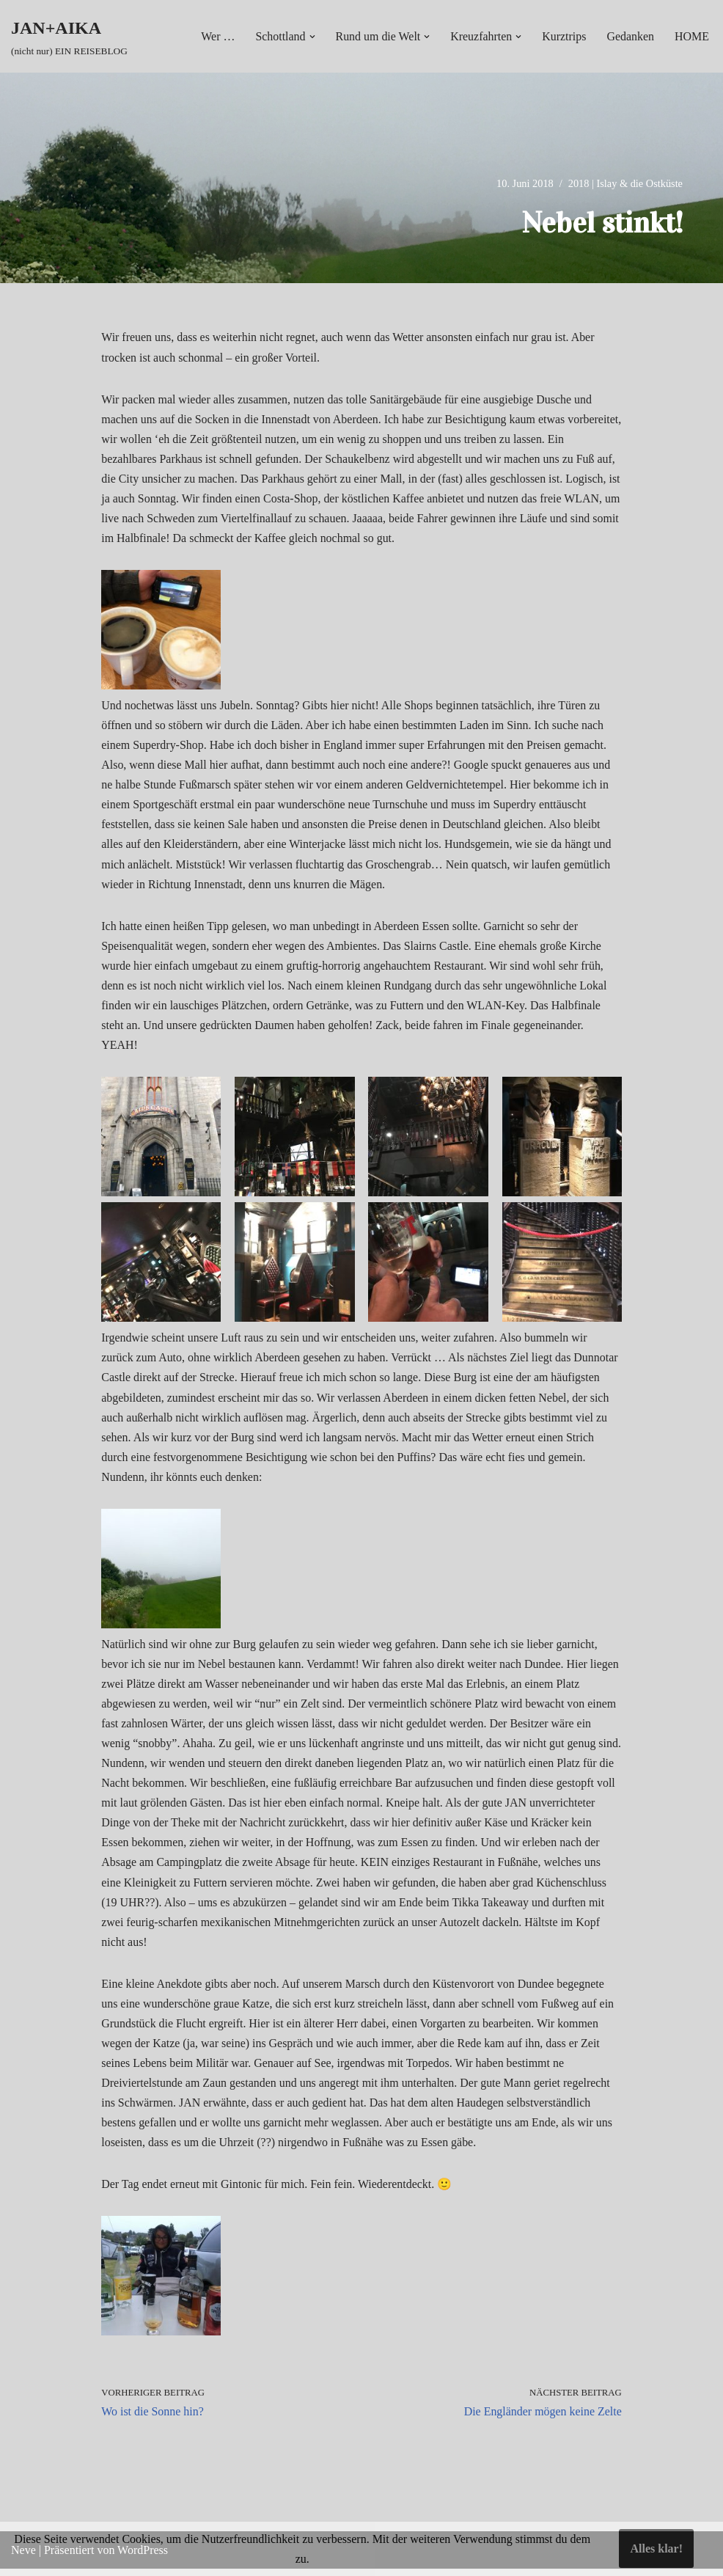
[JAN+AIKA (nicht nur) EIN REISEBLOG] (69, 36)
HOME (692, 36)
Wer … (216, 36)
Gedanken (630, 36)
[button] (311, 37)
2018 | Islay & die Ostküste (625, 183)
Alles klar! (656, 2548)
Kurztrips (564, 36)
